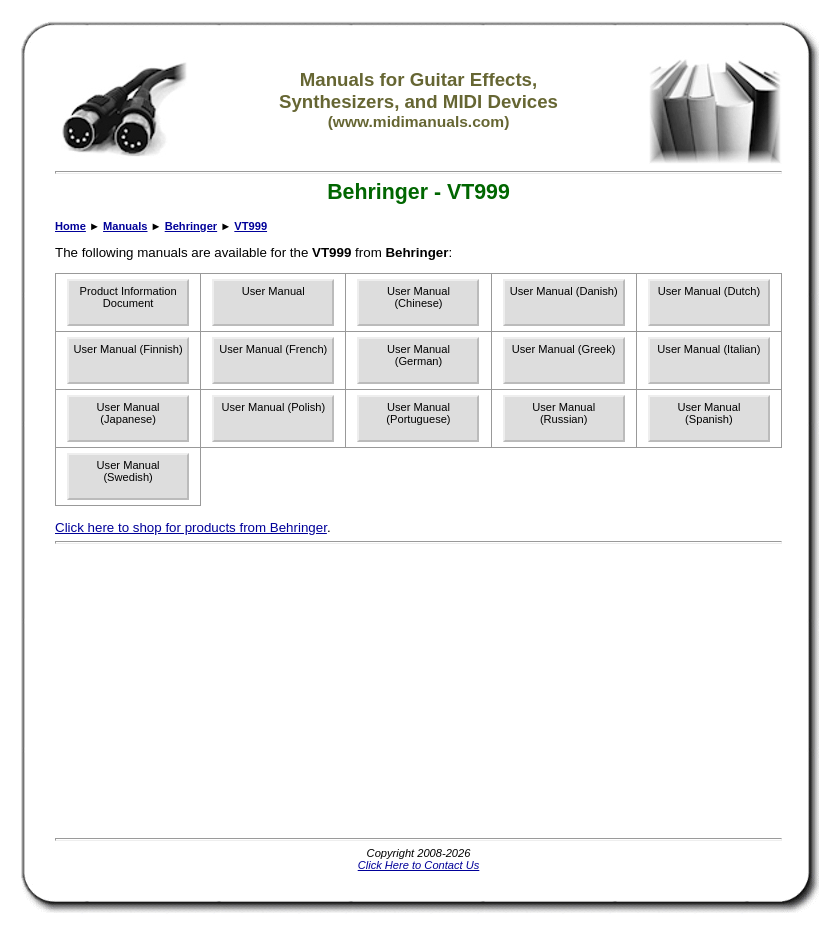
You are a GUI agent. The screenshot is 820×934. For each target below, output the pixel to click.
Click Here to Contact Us (419, 865)
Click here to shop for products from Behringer (191, 527)
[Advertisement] (367, 691)
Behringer (191, 226)
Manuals (125, 226)
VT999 (250, 226)
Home (70, 226)
